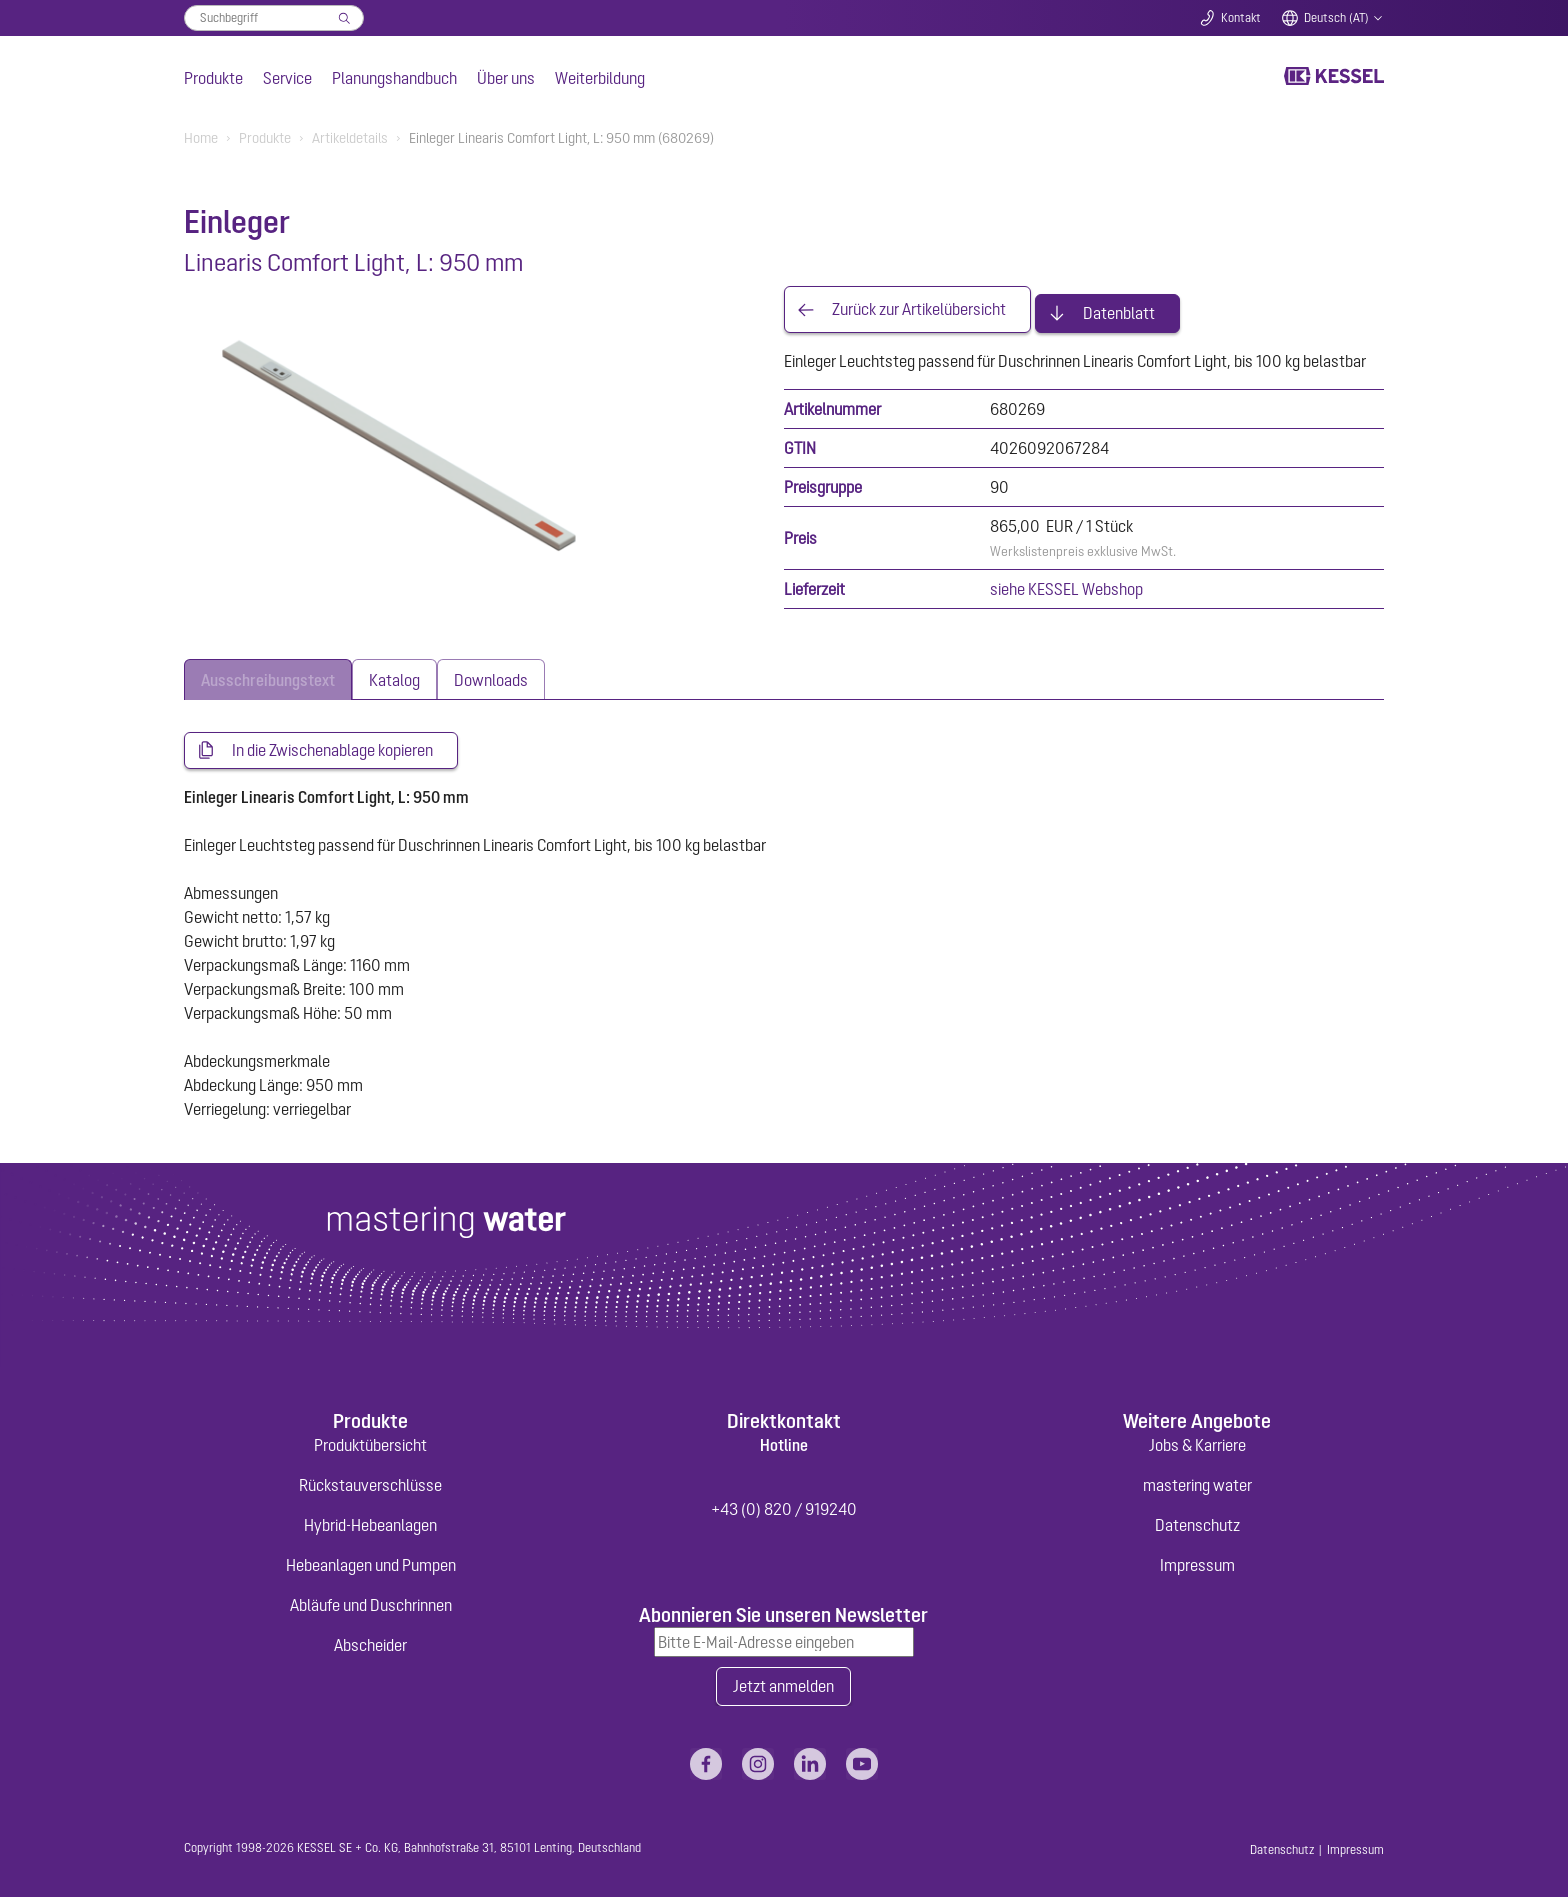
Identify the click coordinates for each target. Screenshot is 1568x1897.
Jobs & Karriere (1197, 1439)
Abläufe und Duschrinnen (371, 1599)
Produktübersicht (370, 1439)
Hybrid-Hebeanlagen (370, 1519)
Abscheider (370, 1639)
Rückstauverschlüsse (370, 1479)
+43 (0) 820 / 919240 (784, 1503)
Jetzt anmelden (783, 1681)
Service (287, 78)
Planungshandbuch (394, 78)
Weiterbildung (600, 78)
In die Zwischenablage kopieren (332, 744)
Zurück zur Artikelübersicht (919, 306)
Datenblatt (1119, 306)
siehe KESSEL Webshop (1066, 582)
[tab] (268, 672)
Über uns (506, 78)
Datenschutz (1197, 1519)
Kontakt (1241, 18)
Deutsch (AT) (1336, 18)
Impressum (1197, 1559)
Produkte (213, 78)
